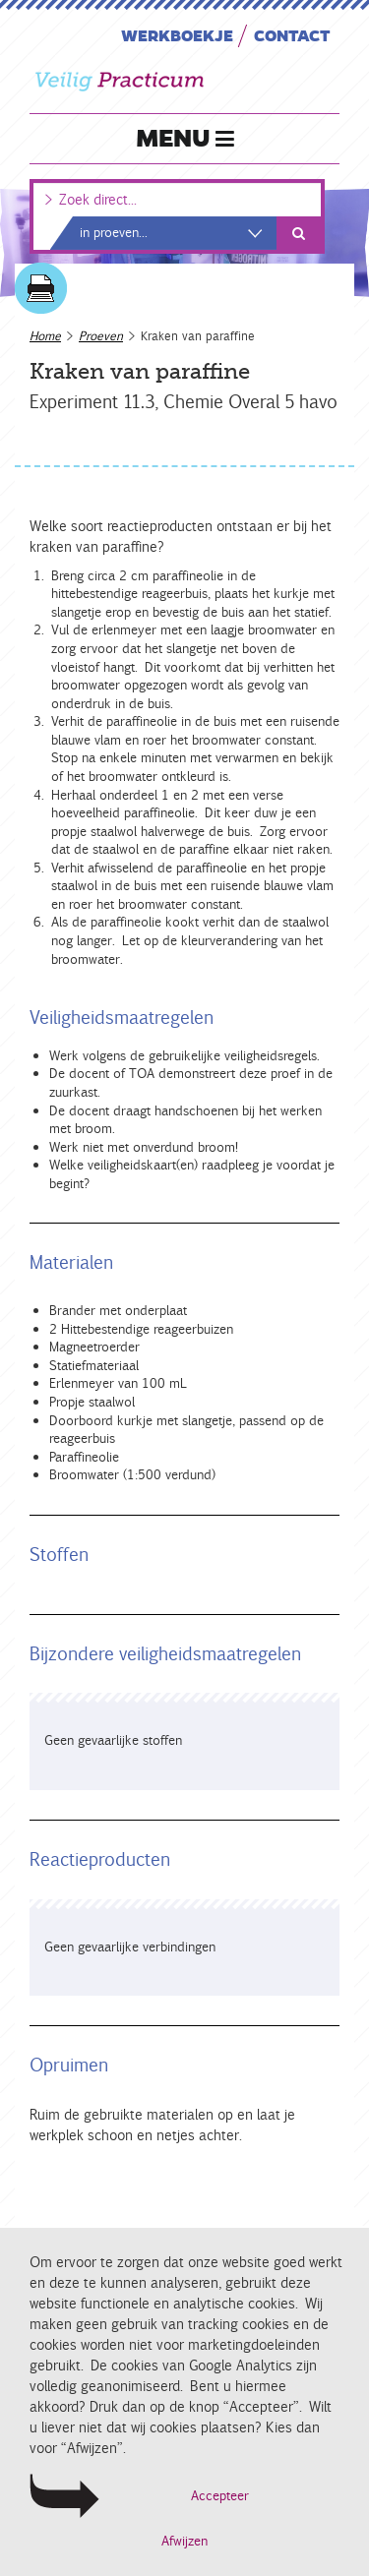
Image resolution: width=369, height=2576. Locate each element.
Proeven (101, 336)
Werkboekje (177, 35)
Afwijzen (184, 2541)
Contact (292, 35)
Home (45, 336)
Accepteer (220, 2495)
